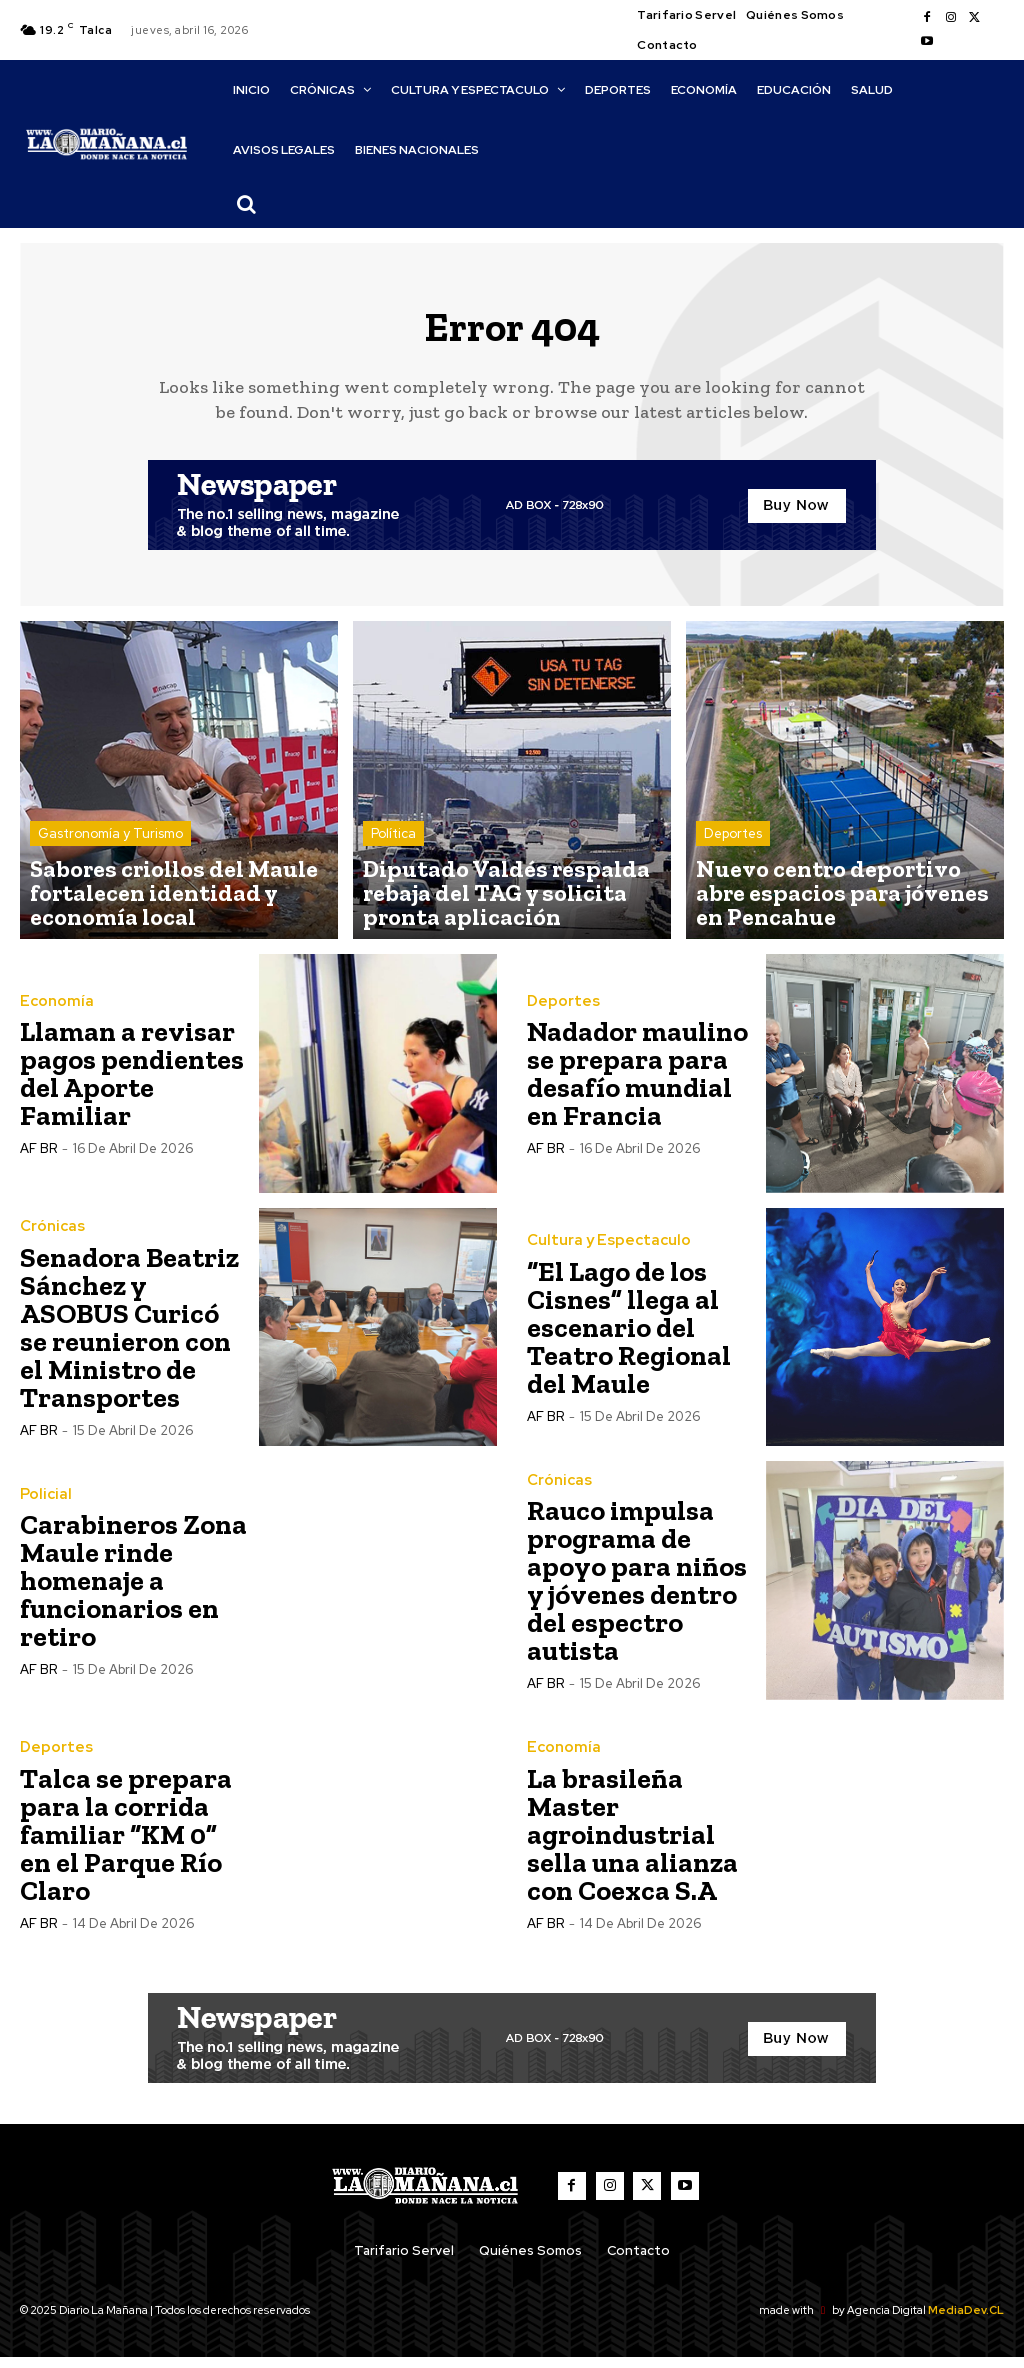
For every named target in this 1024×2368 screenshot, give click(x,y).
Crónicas (50, 1238)
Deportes (733, 862)
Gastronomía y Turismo (110, 862)
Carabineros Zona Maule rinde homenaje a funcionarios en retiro (133, 1591)
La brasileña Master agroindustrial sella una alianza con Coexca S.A (632, 1845)
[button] (247, 204)
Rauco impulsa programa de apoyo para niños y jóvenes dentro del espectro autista (637, 1591)
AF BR (38, 1159)
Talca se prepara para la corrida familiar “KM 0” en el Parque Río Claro (126, 1845)
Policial (43, 1505)
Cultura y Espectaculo (602, 1252)
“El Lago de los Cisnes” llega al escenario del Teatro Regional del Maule (629, 1338)
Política (393, 862)
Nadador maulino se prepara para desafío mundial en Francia (637, 1084)
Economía (53, 1012)
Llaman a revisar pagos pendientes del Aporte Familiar (132, 1084)
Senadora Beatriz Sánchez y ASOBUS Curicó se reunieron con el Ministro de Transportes (129, 1338)
